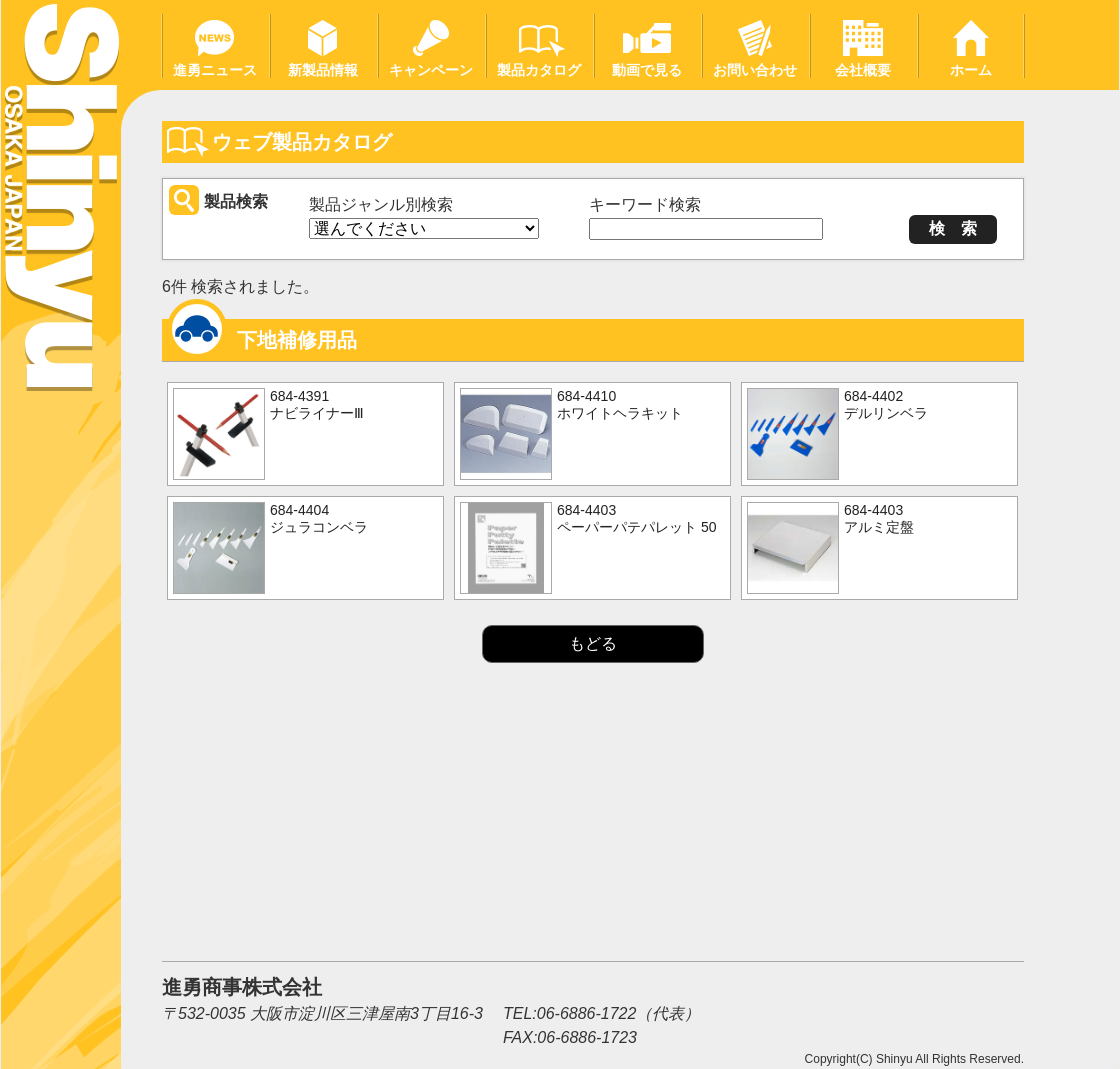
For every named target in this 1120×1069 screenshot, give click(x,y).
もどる (593, 643)
